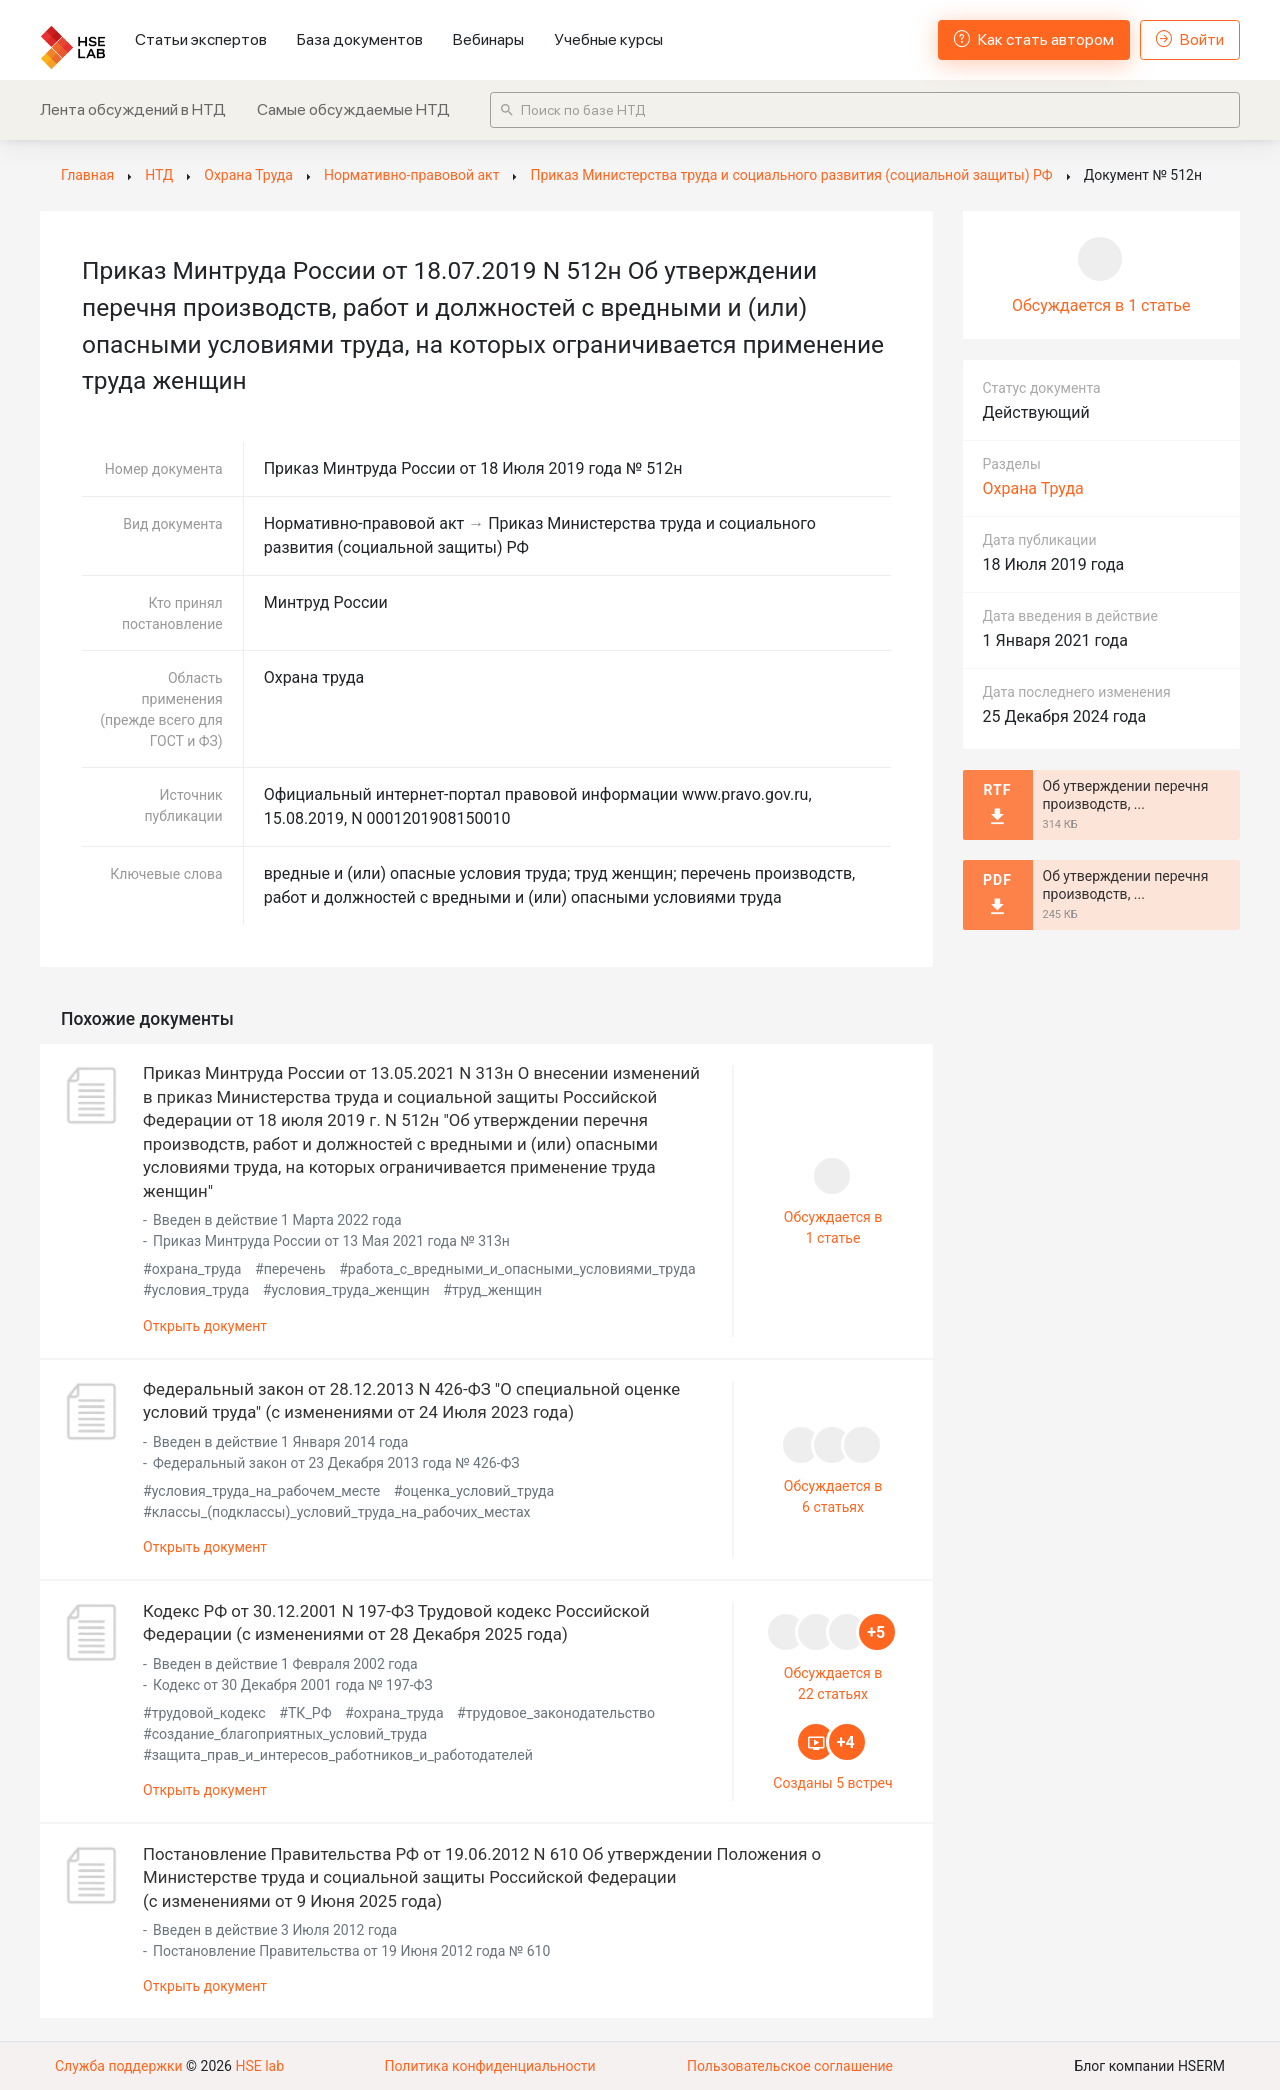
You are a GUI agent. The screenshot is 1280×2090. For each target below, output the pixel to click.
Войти (1190, 39)
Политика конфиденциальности (489, 2065)
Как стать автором (1034, 39)
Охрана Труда (1033, 488)
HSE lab (259, 2065)
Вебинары (488, 39)
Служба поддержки (119, 2065)
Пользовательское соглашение (790, 2065)
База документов (360, 39)
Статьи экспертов (201, 39)
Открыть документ (205, 1325)
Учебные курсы (608, 39)
